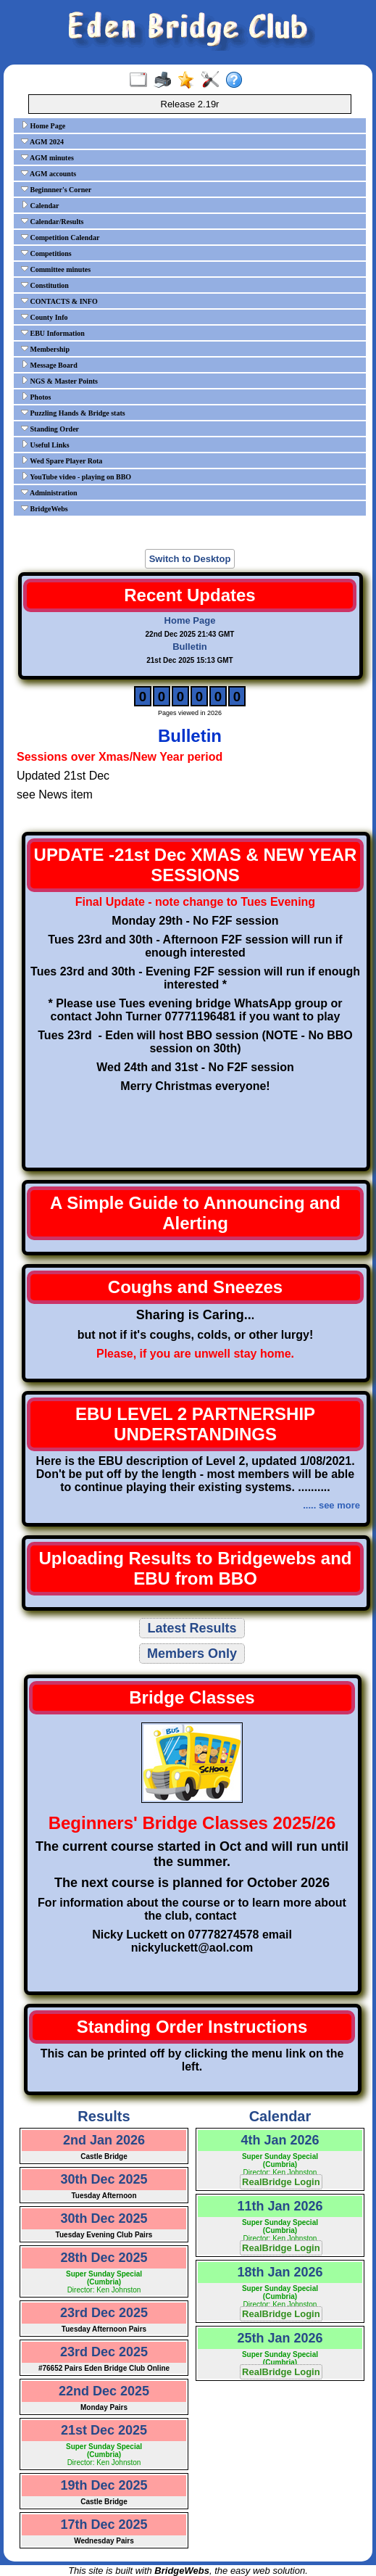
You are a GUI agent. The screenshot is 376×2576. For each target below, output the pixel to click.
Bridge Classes (191, 1697)
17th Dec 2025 (103, 2524)
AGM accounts (48, 173)
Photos (36, 396)
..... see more (331, 1505)
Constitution (45, 285)
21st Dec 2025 (104, 2430)
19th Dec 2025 (103, 2485)
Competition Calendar (60, 237)
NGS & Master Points (59, 380)
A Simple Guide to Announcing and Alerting (195, 1213)
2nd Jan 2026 (104, 2140)
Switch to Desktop (190, 558)
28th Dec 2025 (103, 2257)
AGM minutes (47, 157)
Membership (45, 348)
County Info (44, 317)
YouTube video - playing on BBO (76, 476)
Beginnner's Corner (56, 189)
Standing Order (50, 428)
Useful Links (45, 444)
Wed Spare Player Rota (61, 460)
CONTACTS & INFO (59, 301)
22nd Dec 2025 (104, 2391)
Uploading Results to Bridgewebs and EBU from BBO (194, 1568)
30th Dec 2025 (103, 2179)
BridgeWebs (44, 508)
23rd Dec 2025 (104, 2312)
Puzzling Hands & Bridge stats (73, 412)
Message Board (49, 364)
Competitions (46, 253)
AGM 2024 (42, 141)
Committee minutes (56, 269)
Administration (49, 492)
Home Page (43, 125)
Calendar (40, 205)
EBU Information (53, 333)
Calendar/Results (52, 221)
